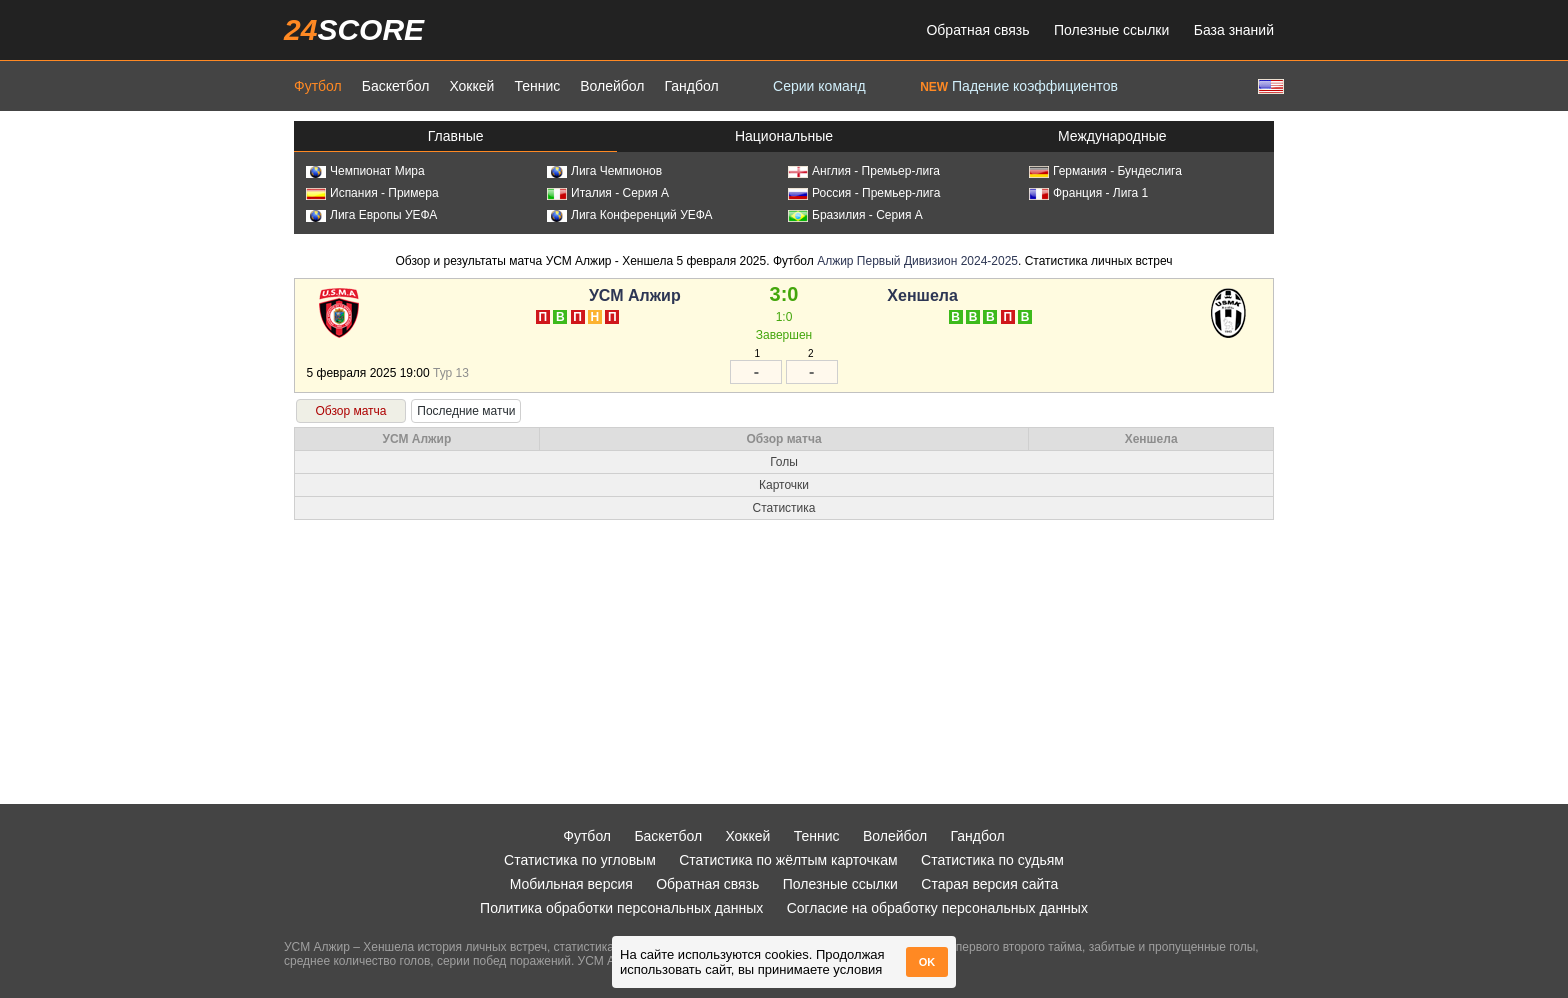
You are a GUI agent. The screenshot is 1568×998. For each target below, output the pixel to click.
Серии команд (819, 86)
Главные (456, 136)
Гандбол (691, 86)
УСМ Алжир (635, 295)
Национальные (784, 136)
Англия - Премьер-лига (864, 171)
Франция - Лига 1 (1088, 193)
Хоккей (471, 86)
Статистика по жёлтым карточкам (788, 860)
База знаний (1234, 30)
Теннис (537, 86)
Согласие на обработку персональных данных (937, 908)
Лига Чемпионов (604, 171)
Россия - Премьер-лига (864, 193)
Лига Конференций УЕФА (630, 215)
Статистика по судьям (992, 860)
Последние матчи (466, 411)
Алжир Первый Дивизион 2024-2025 (917, 261)
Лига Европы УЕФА (371, 215)
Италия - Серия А (608, 193)
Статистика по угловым (580, 860)
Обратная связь (977, 30)
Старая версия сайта (989, 884)
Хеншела (922, 295)
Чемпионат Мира (365, 171)
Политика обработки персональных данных (621, 908)
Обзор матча (350, 411)
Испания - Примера (372, 193)
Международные (1112, 136)
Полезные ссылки (1111, 30)
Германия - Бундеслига (1105, 171)
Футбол (318, 86)
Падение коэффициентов (1019, 86)
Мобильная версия (571, 884)
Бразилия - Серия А (855, 215)
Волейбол (612, 86)
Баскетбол (396, 86)
